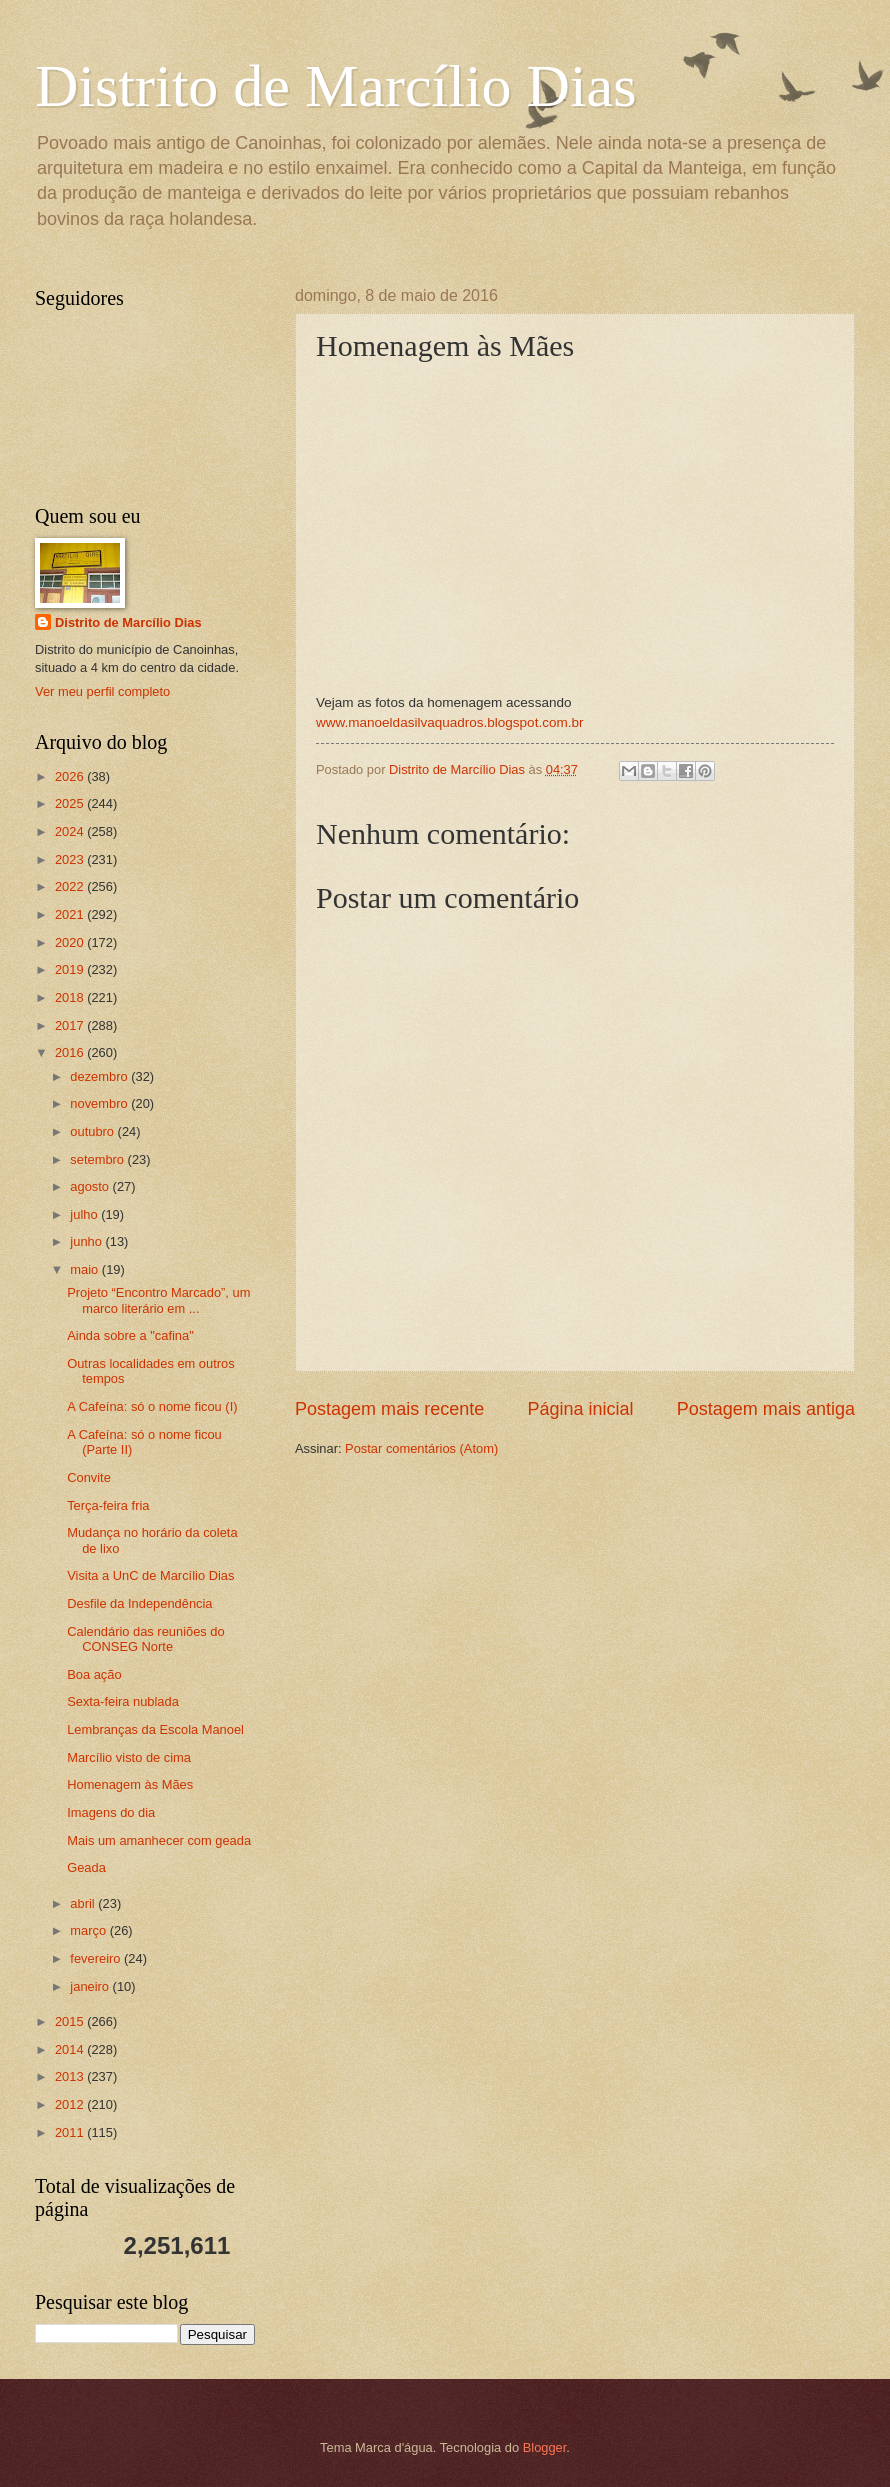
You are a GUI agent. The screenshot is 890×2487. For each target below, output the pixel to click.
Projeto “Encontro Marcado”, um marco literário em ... (158, 1300)
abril (84, 1903)
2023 (71, 859)
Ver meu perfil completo (102, 691)
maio (85, 1269)
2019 (71, 969)
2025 (71, 803)
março (89, 1930)
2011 (71, 2132)
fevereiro (97, 1958)
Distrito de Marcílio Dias (336, 86)
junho (87, 1241)
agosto (91, 1186)
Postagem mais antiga (766, 1409)
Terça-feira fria (108, 1505)
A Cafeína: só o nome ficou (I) (152, 1406)
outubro (93, 1131)
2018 (71, 997)
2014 (71, 2049)
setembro (98, 1159)
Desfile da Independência (139, 1603)
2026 (71, 776)
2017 (71, 1025)
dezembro (100, 1076)
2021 (71, 914)
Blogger (545, 2447)
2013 (71, 2076)
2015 (71, 2021)
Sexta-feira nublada (123, 1701)
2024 (71, 831)
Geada (86, 1867)
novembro (100, 1103)
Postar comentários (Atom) (421, 1448)
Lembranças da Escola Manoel (155, 1729)
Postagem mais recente (389, 1409)
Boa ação (94, 1674)
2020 (71, 942)
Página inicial (580, 1409)
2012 (71, 2104)
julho (85, 1214)
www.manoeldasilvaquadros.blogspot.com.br (449, 722)
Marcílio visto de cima (129, 1757)
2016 (71, 1052)
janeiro (91, 1986)
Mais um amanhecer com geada (159, 1840)
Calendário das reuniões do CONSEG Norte (145, 1639)
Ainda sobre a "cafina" (130, 1335)
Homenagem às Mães (130, 1784)
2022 (71, 886)
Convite (89, 1477)
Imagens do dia (111, 1812)
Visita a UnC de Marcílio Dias (150, 1575)
